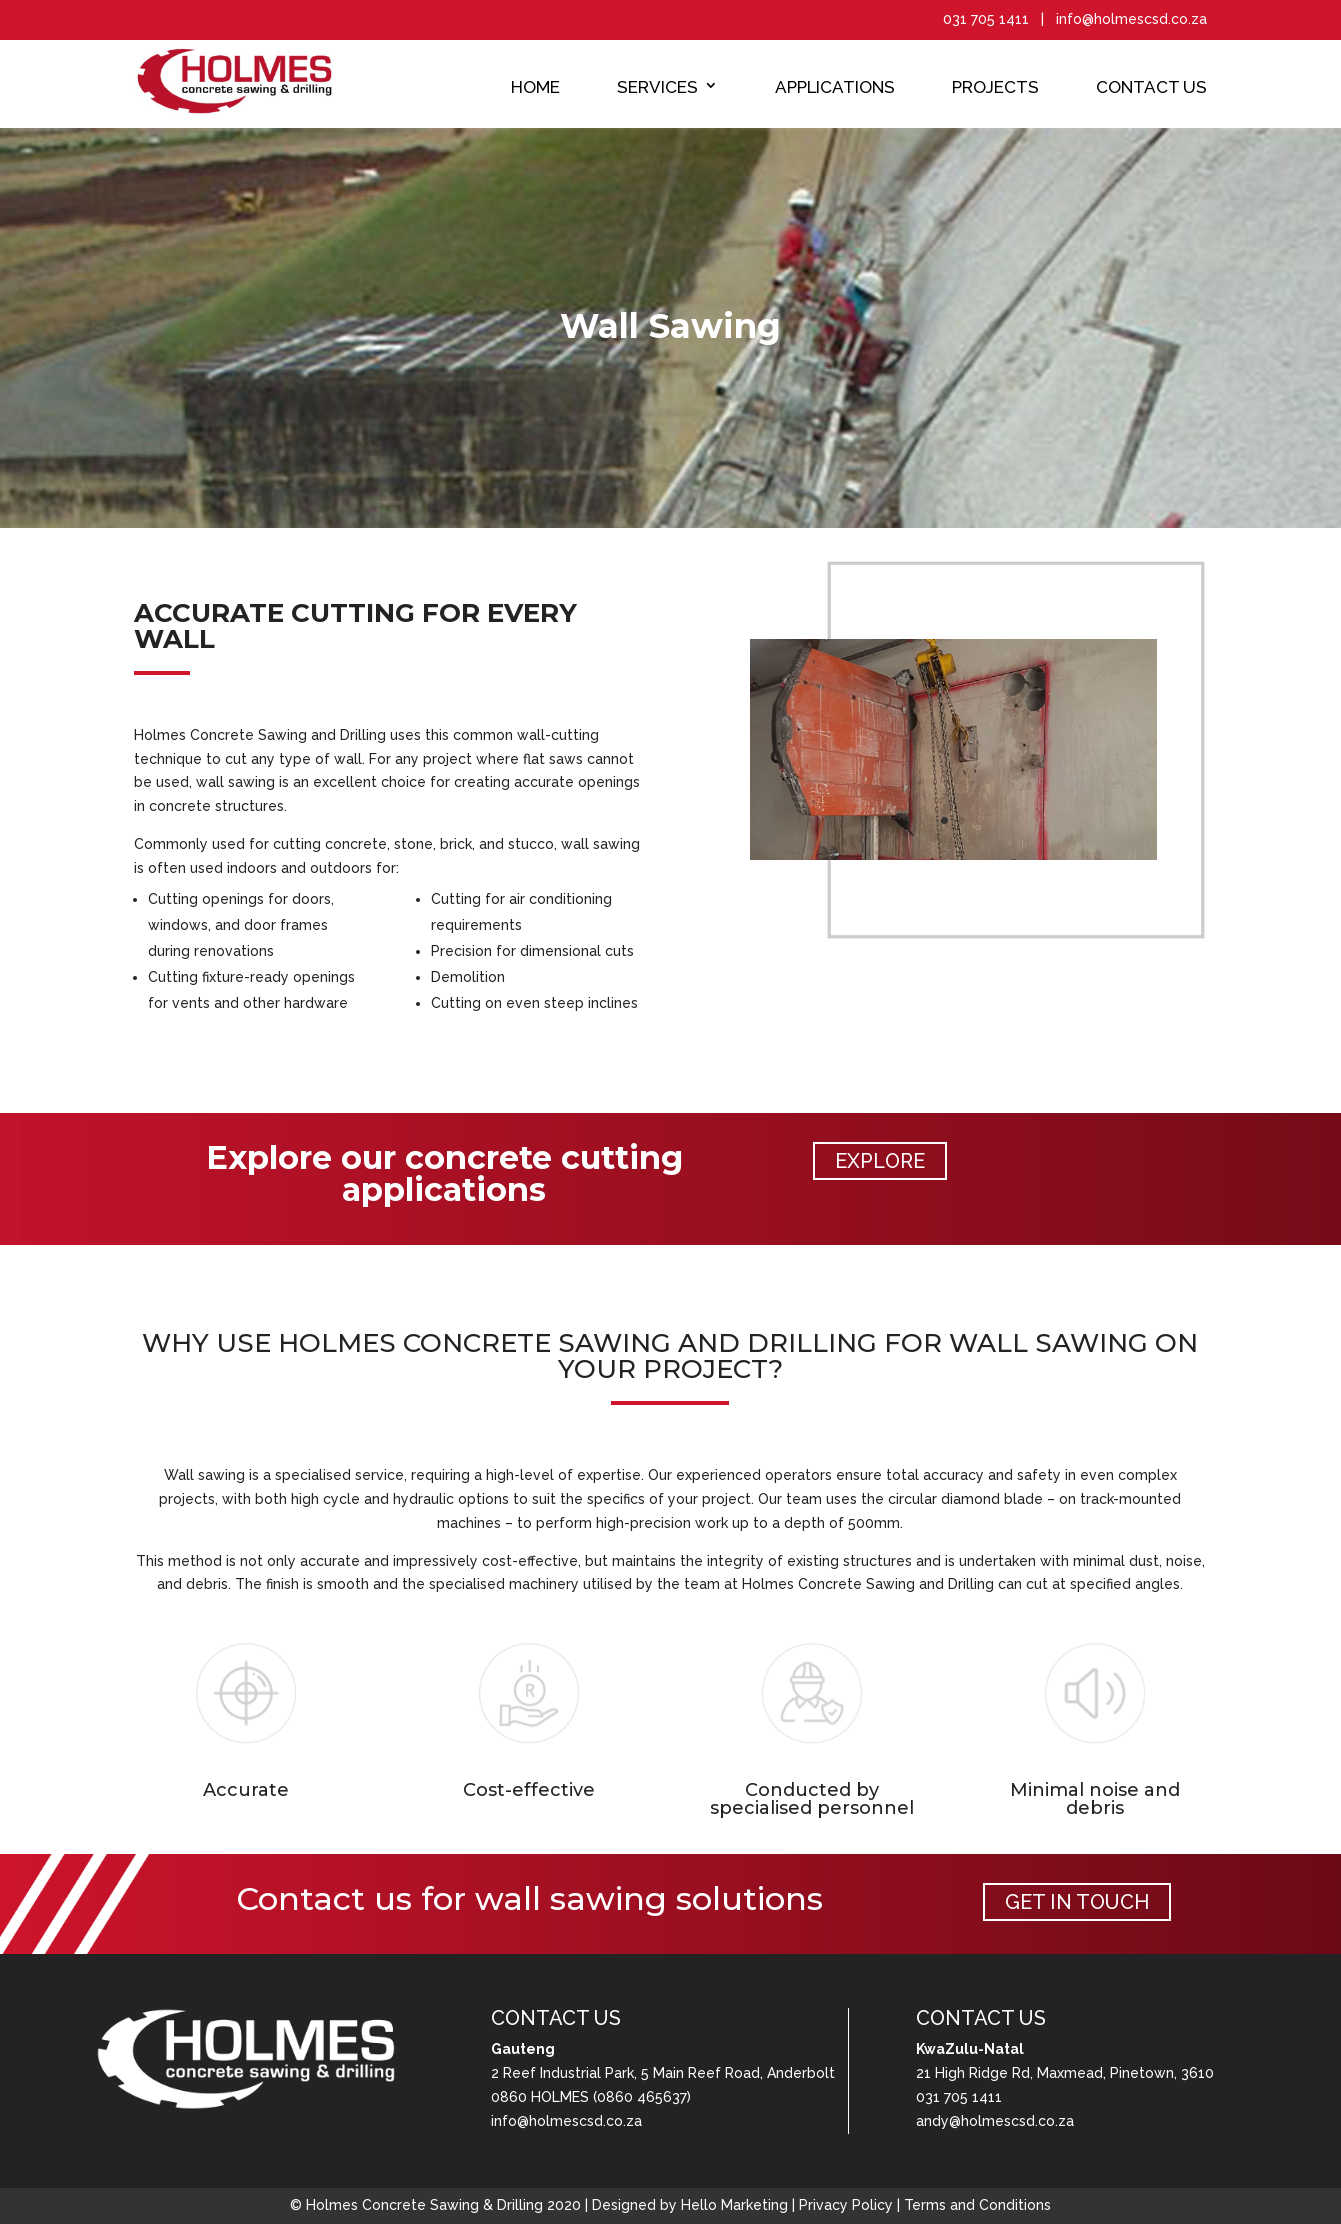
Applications (835, 87)
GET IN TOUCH (1077, 1902)
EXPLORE (880, 1161)
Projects (995, 87)
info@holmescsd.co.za (566, 2121)
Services (657, 87)
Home (535, 87)
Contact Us (1151, 87)
